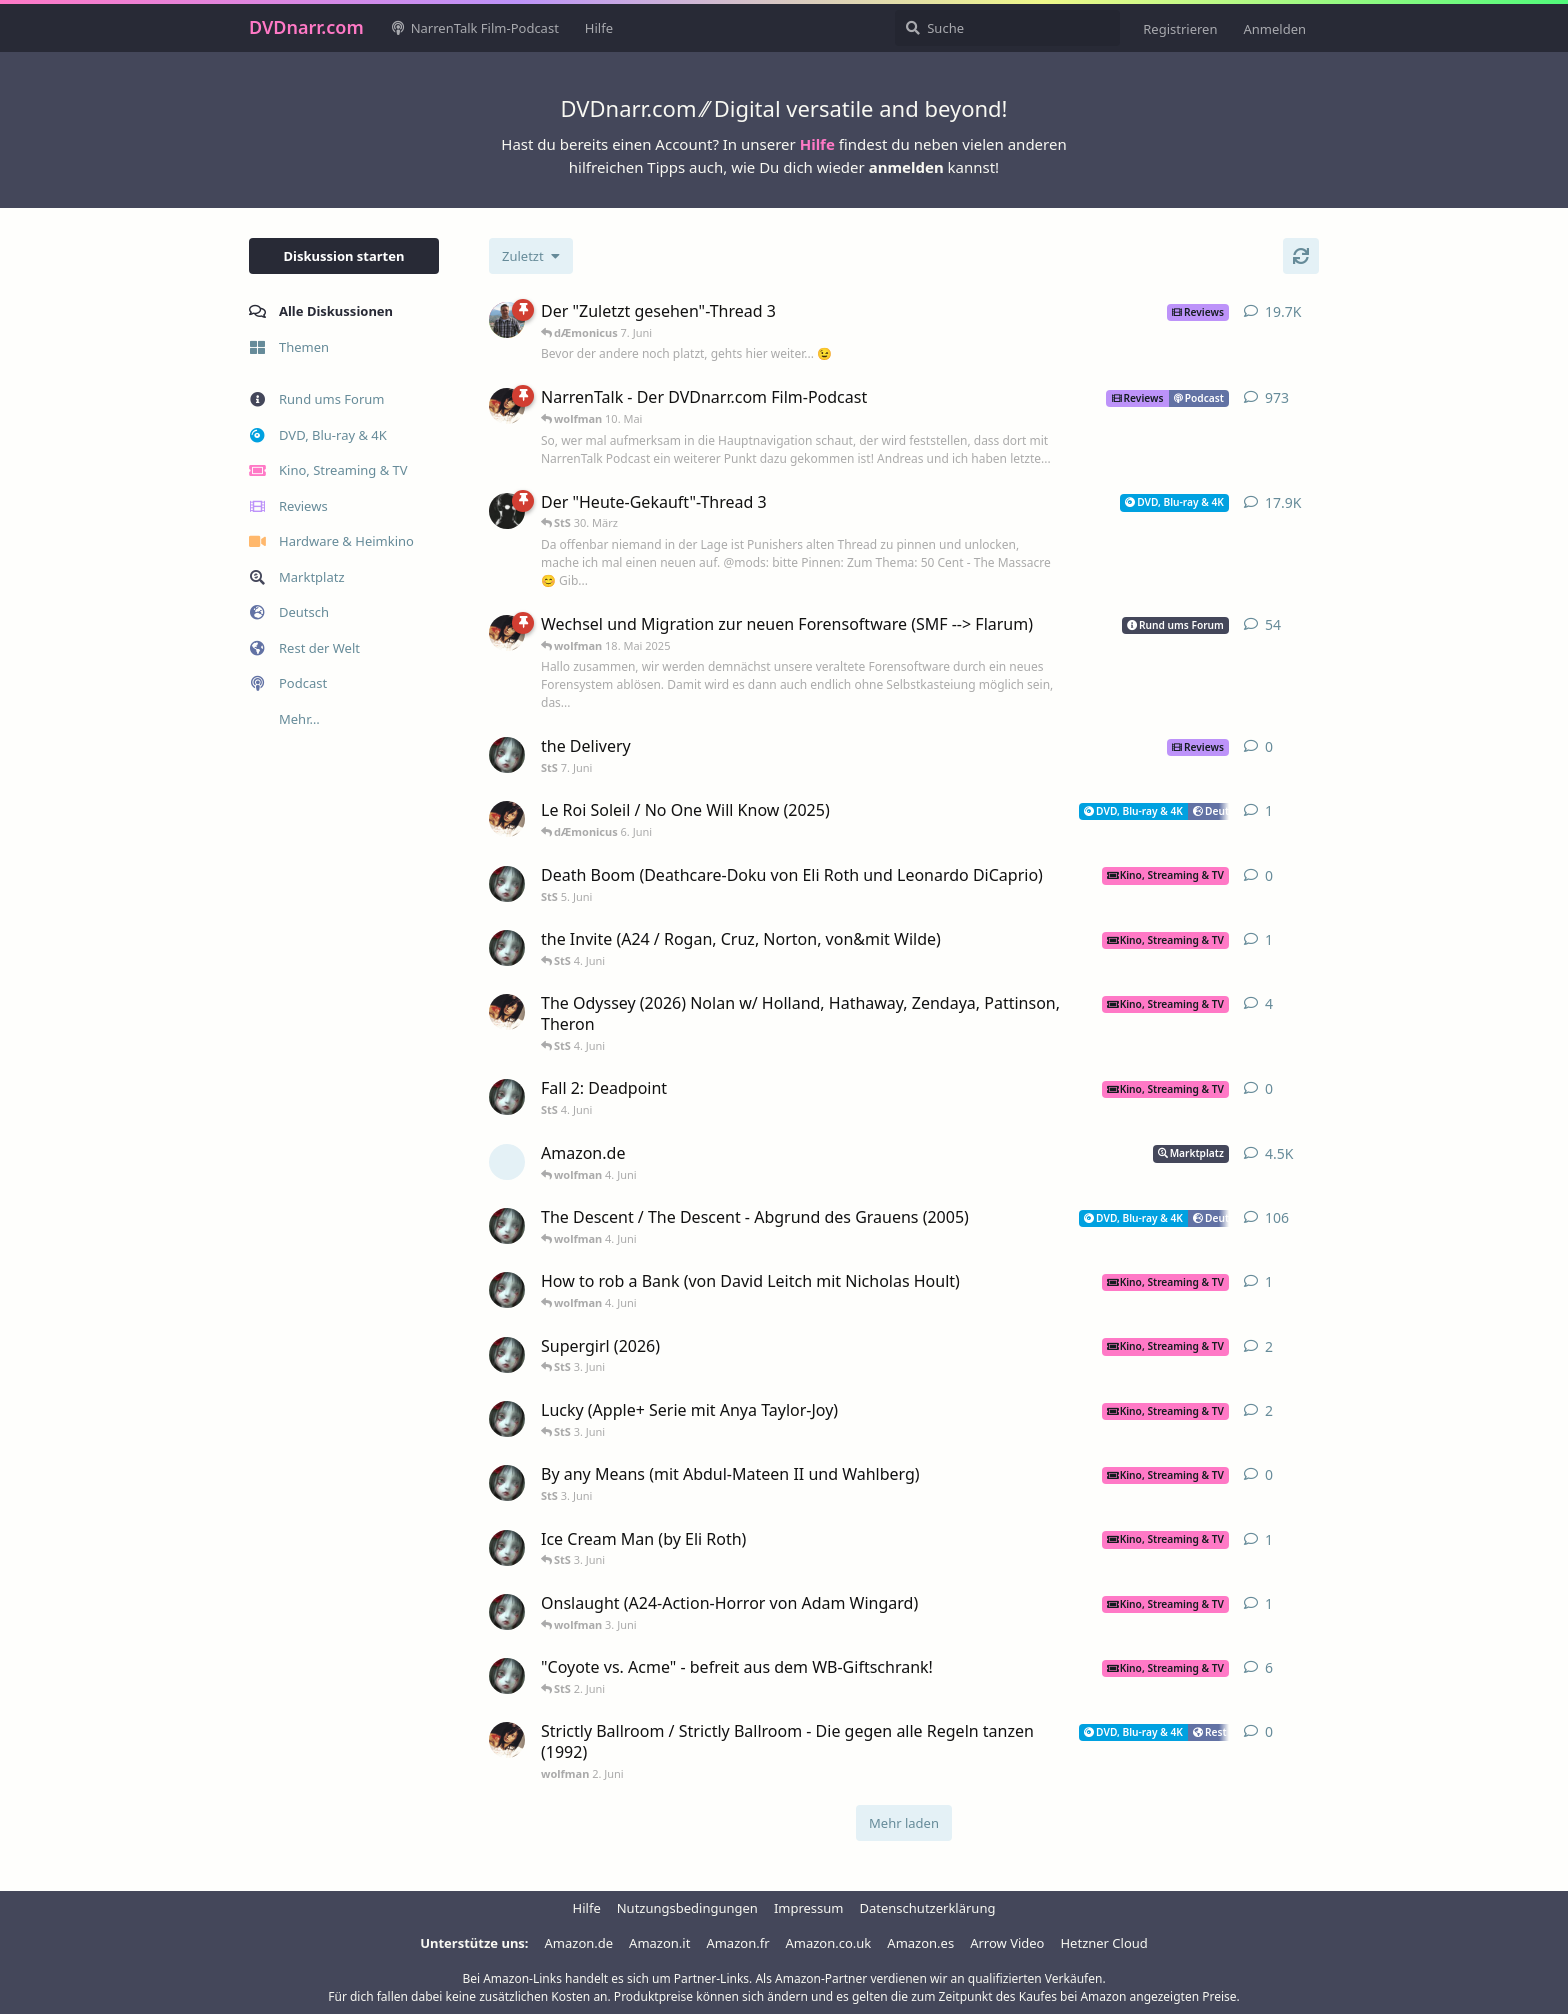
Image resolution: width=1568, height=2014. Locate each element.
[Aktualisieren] (1301, 256)
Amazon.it (659, 1943)
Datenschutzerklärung (928, 1908)
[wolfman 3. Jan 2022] (507, 633)
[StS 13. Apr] (507, 1548)
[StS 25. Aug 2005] (507, 1226)
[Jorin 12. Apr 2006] (507, 320)
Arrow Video (1007, 1943)
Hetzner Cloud (1103, 1943)
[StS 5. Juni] (507, 884)
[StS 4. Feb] (507, 1419)
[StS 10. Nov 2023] (507, 1676)
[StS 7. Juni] (507, 755)
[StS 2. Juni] (507, 1290)
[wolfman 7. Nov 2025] (507, 819)
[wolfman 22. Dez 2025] (507, 1012)
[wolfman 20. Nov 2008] (507, 406)
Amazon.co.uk (829, 1943)
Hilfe (817, 144)
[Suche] (1007, 28)
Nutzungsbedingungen (687, 1908)
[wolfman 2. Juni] (507, 1740)
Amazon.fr (737, 1943)
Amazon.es (920, 1943)
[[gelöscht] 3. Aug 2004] (507, 1162)
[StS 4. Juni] (507, 1097)
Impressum (809, 1908)
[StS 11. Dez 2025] (507, 1355)
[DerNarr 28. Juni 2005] (507, 511)
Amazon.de (579, 1943)
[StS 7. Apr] (507, 948)
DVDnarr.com (306, 27)
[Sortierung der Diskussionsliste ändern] (531, 256)
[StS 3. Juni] (507, 1483)
